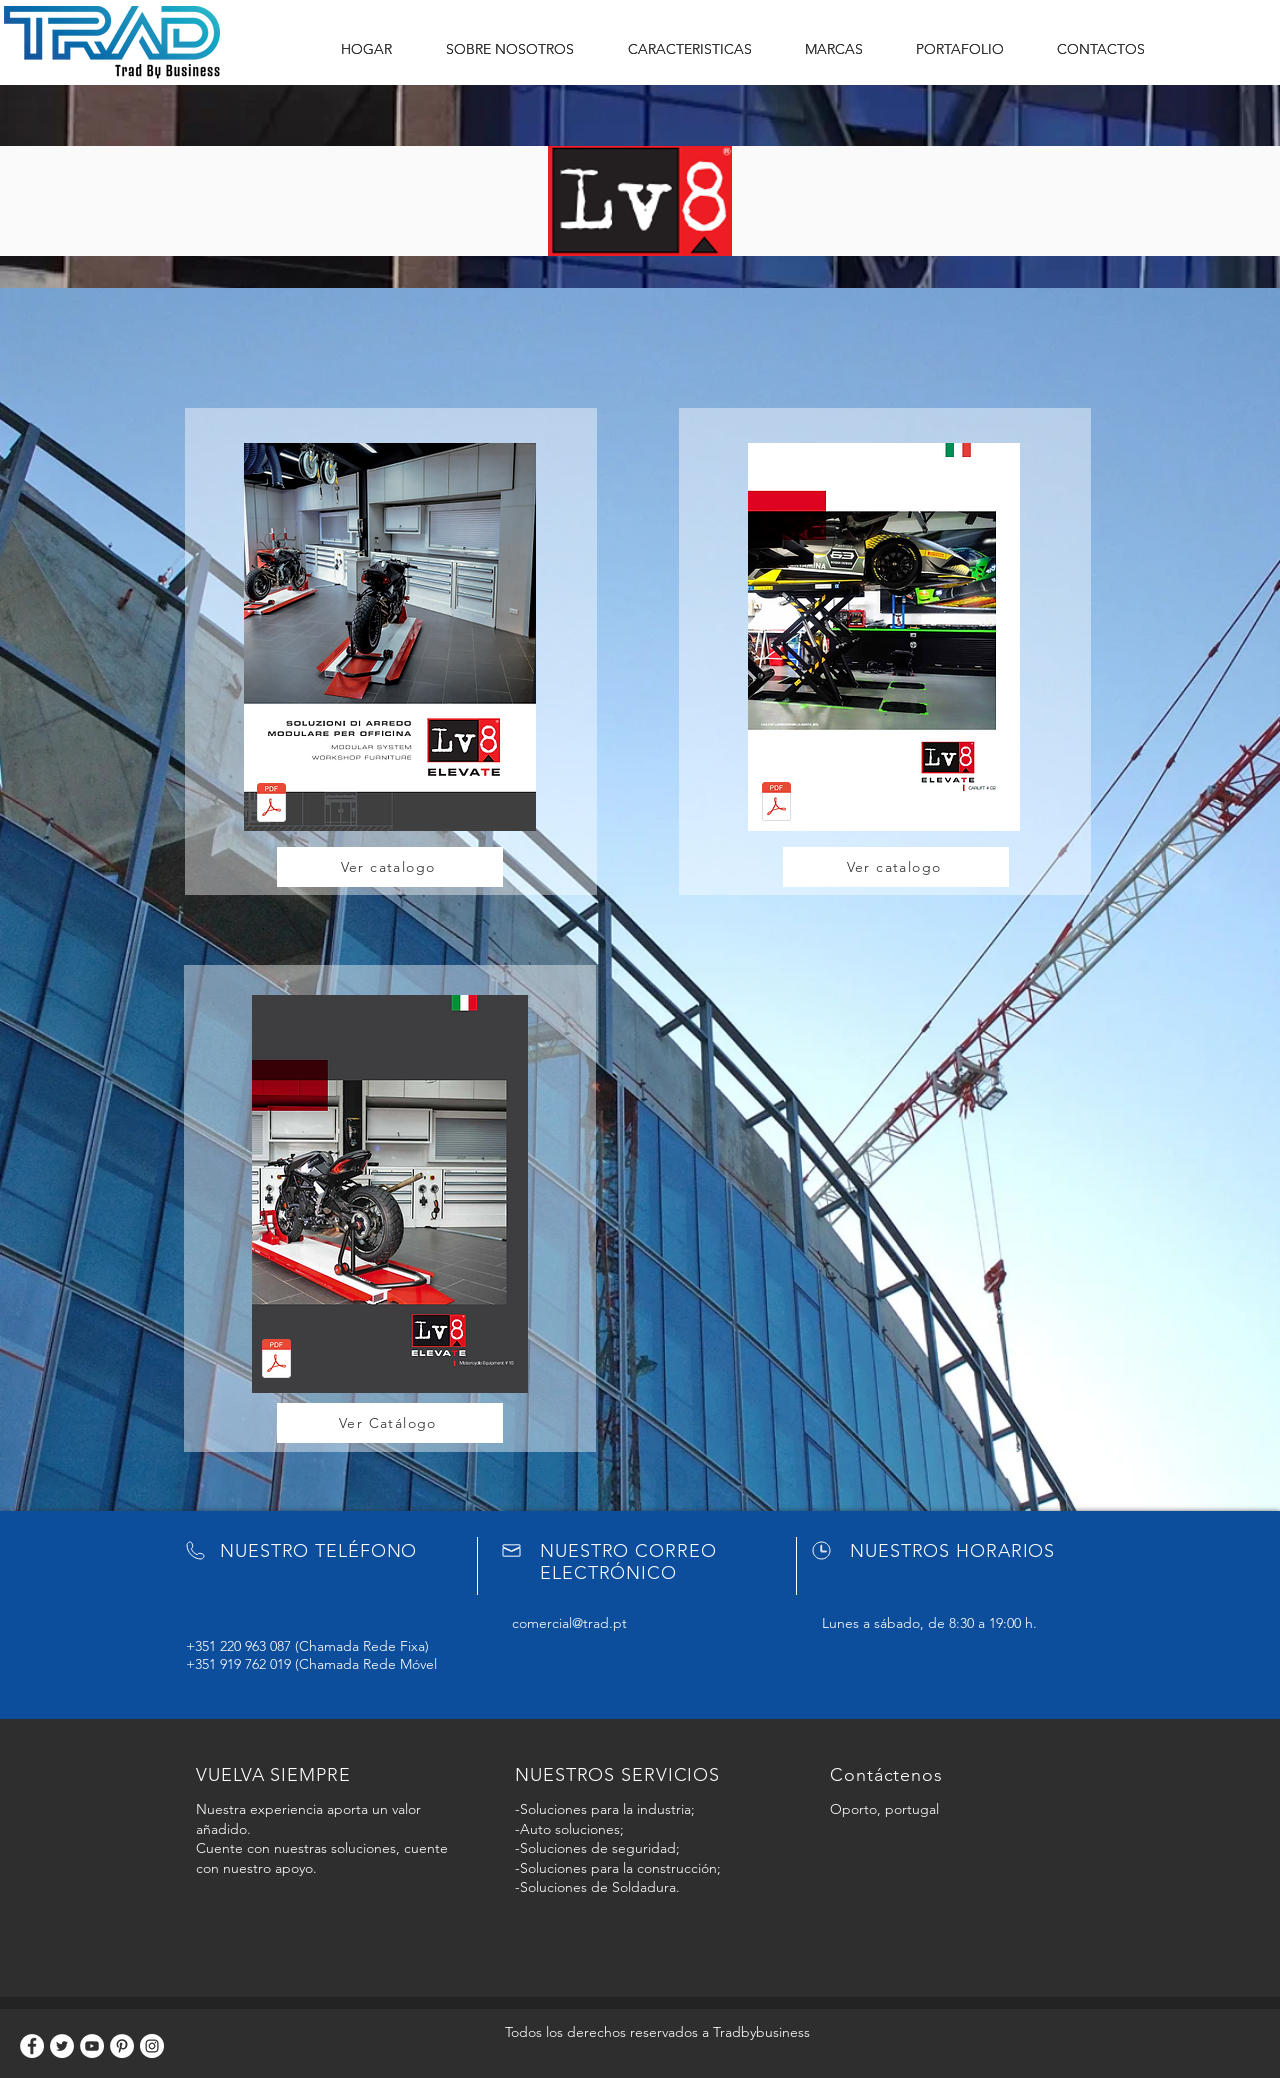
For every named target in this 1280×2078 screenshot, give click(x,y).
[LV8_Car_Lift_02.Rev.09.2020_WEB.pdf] (776, 804)
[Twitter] (62, 2046)
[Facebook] (32, 2046)
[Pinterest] (122, 2046)
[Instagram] (152, 2046)
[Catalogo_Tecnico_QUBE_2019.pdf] (271, 804)
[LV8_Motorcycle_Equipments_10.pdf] (276, 1360)
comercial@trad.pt (569, 1623)
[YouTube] (92, 2046)
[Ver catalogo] (390, 867)
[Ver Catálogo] (390, 1423)
